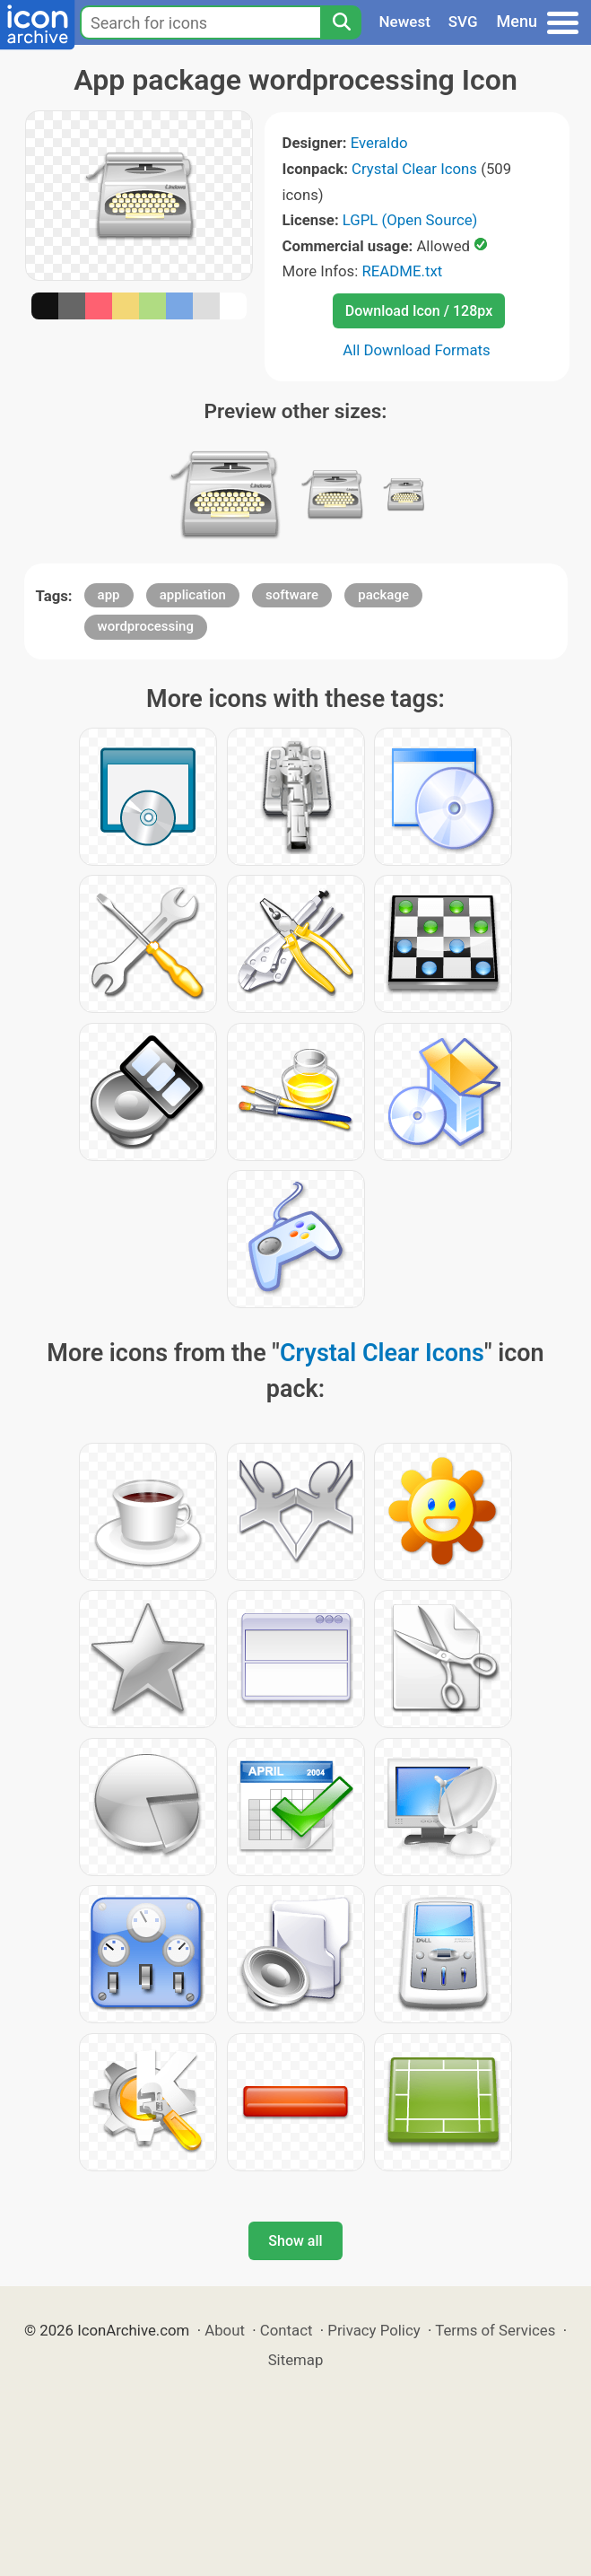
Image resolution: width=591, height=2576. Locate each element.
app (109, 595)
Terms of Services (495, 2330)
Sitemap (296, 2360)
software (291, 595)
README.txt (401, 271)
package (383, 595)
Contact (286, 2330)
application (193, 595)
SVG (463, 22)
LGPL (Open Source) (410, 220)
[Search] (340, 22)
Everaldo (379, 143)
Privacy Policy (373, 2330)
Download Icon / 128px (418, 310)
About (224, 2330)
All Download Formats (417, 350)
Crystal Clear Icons (414, 169)
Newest (404, 22)
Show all (295, 2240)
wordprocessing (146, 626)
